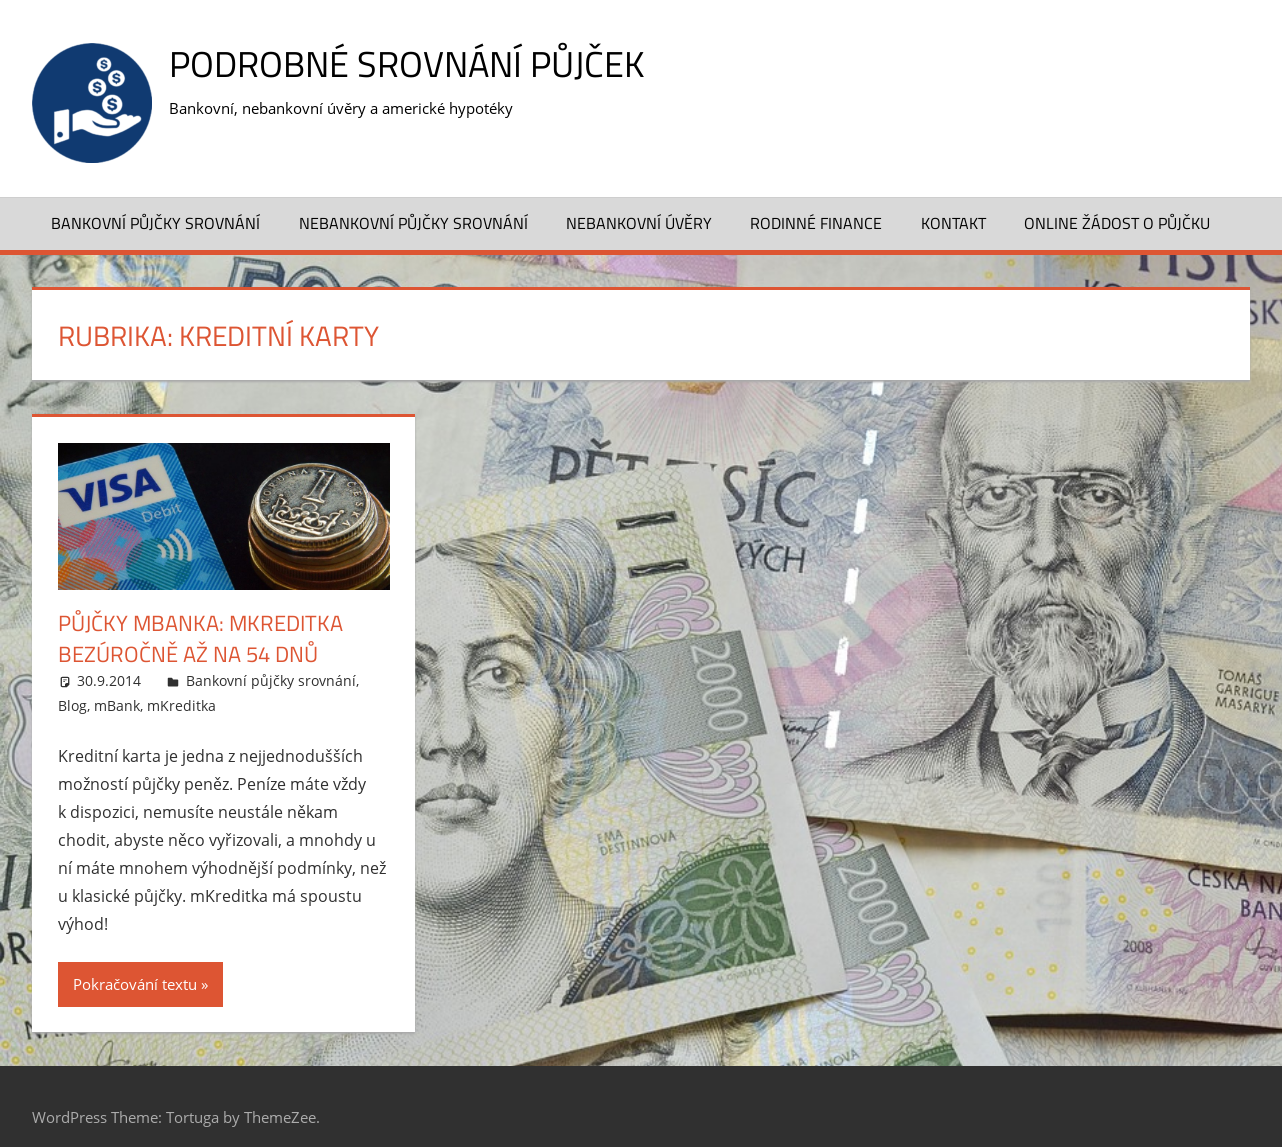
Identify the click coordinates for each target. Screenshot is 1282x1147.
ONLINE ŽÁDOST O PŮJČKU (1117, 223)
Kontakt (953, 223)
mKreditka (181, 705)
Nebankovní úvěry (639, 223)
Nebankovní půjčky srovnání (413, 223)
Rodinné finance (816, 223)
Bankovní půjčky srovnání (155, 223)
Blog (72, 705)
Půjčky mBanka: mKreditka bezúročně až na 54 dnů (200, 638)
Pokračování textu (135, 984)
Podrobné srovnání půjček (406, 63)
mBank (117, 705)
